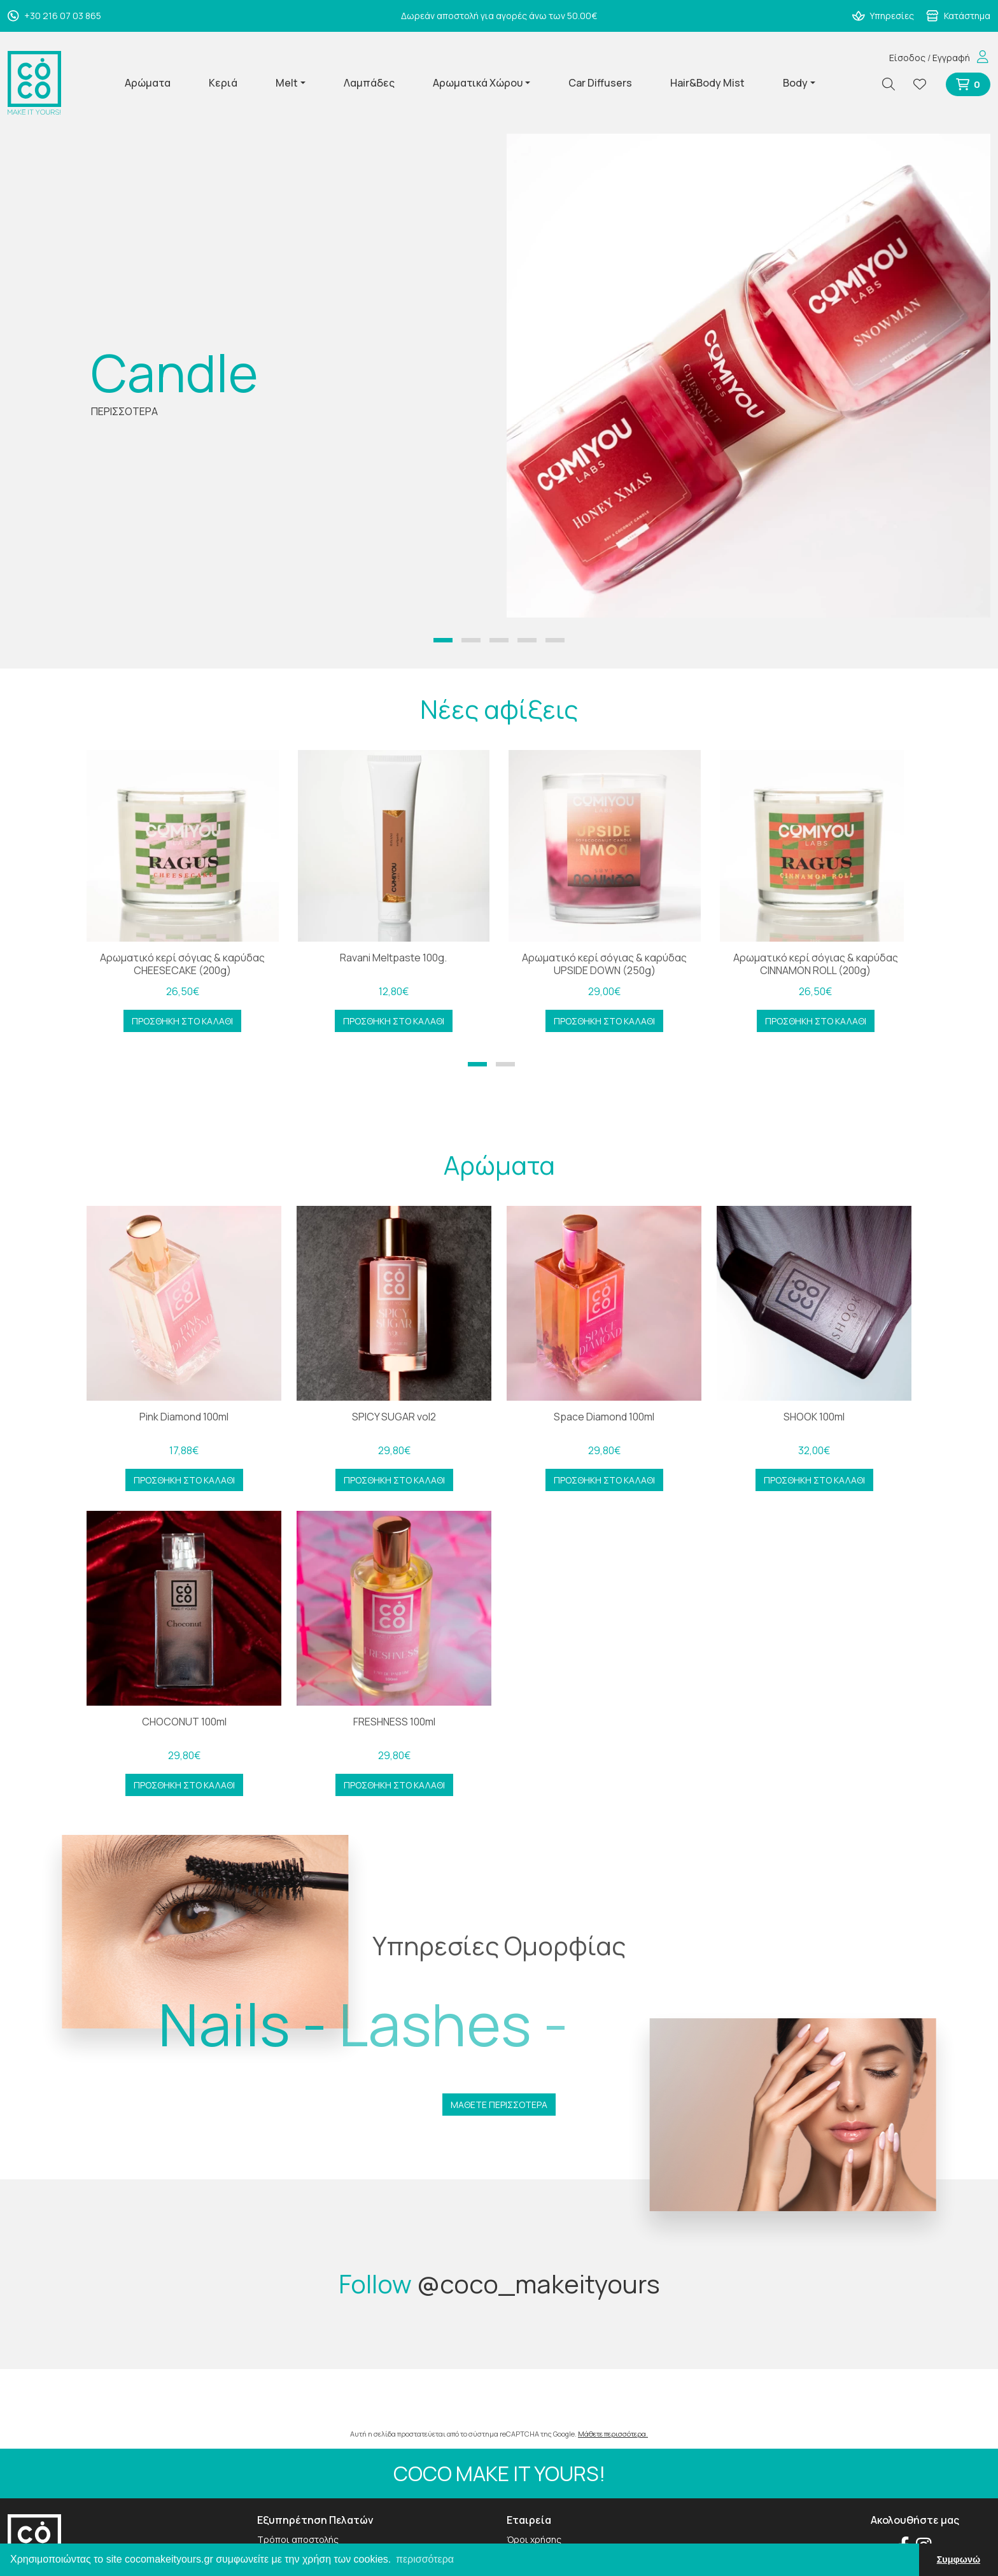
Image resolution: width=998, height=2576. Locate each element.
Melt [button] (287, 83)
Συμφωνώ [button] (958, 2559)
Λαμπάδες (369, 83)
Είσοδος (907, 58)
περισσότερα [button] (425, 2559)
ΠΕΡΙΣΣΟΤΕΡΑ (124, 411)
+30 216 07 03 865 (54, 16)
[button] (443, 640)
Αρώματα (148, 83)
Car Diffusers (600, 83)
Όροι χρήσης (534, 2539)
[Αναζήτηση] (893, 84)
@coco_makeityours (538, 2283)
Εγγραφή (951, 58)
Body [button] (795, 83)
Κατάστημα (958, 16)
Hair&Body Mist (707, 83)
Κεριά (223, 83)
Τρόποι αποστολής (298, 2539)
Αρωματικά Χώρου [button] (478, 83)
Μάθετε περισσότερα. (613, 2433)
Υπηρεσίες (883, 16)
